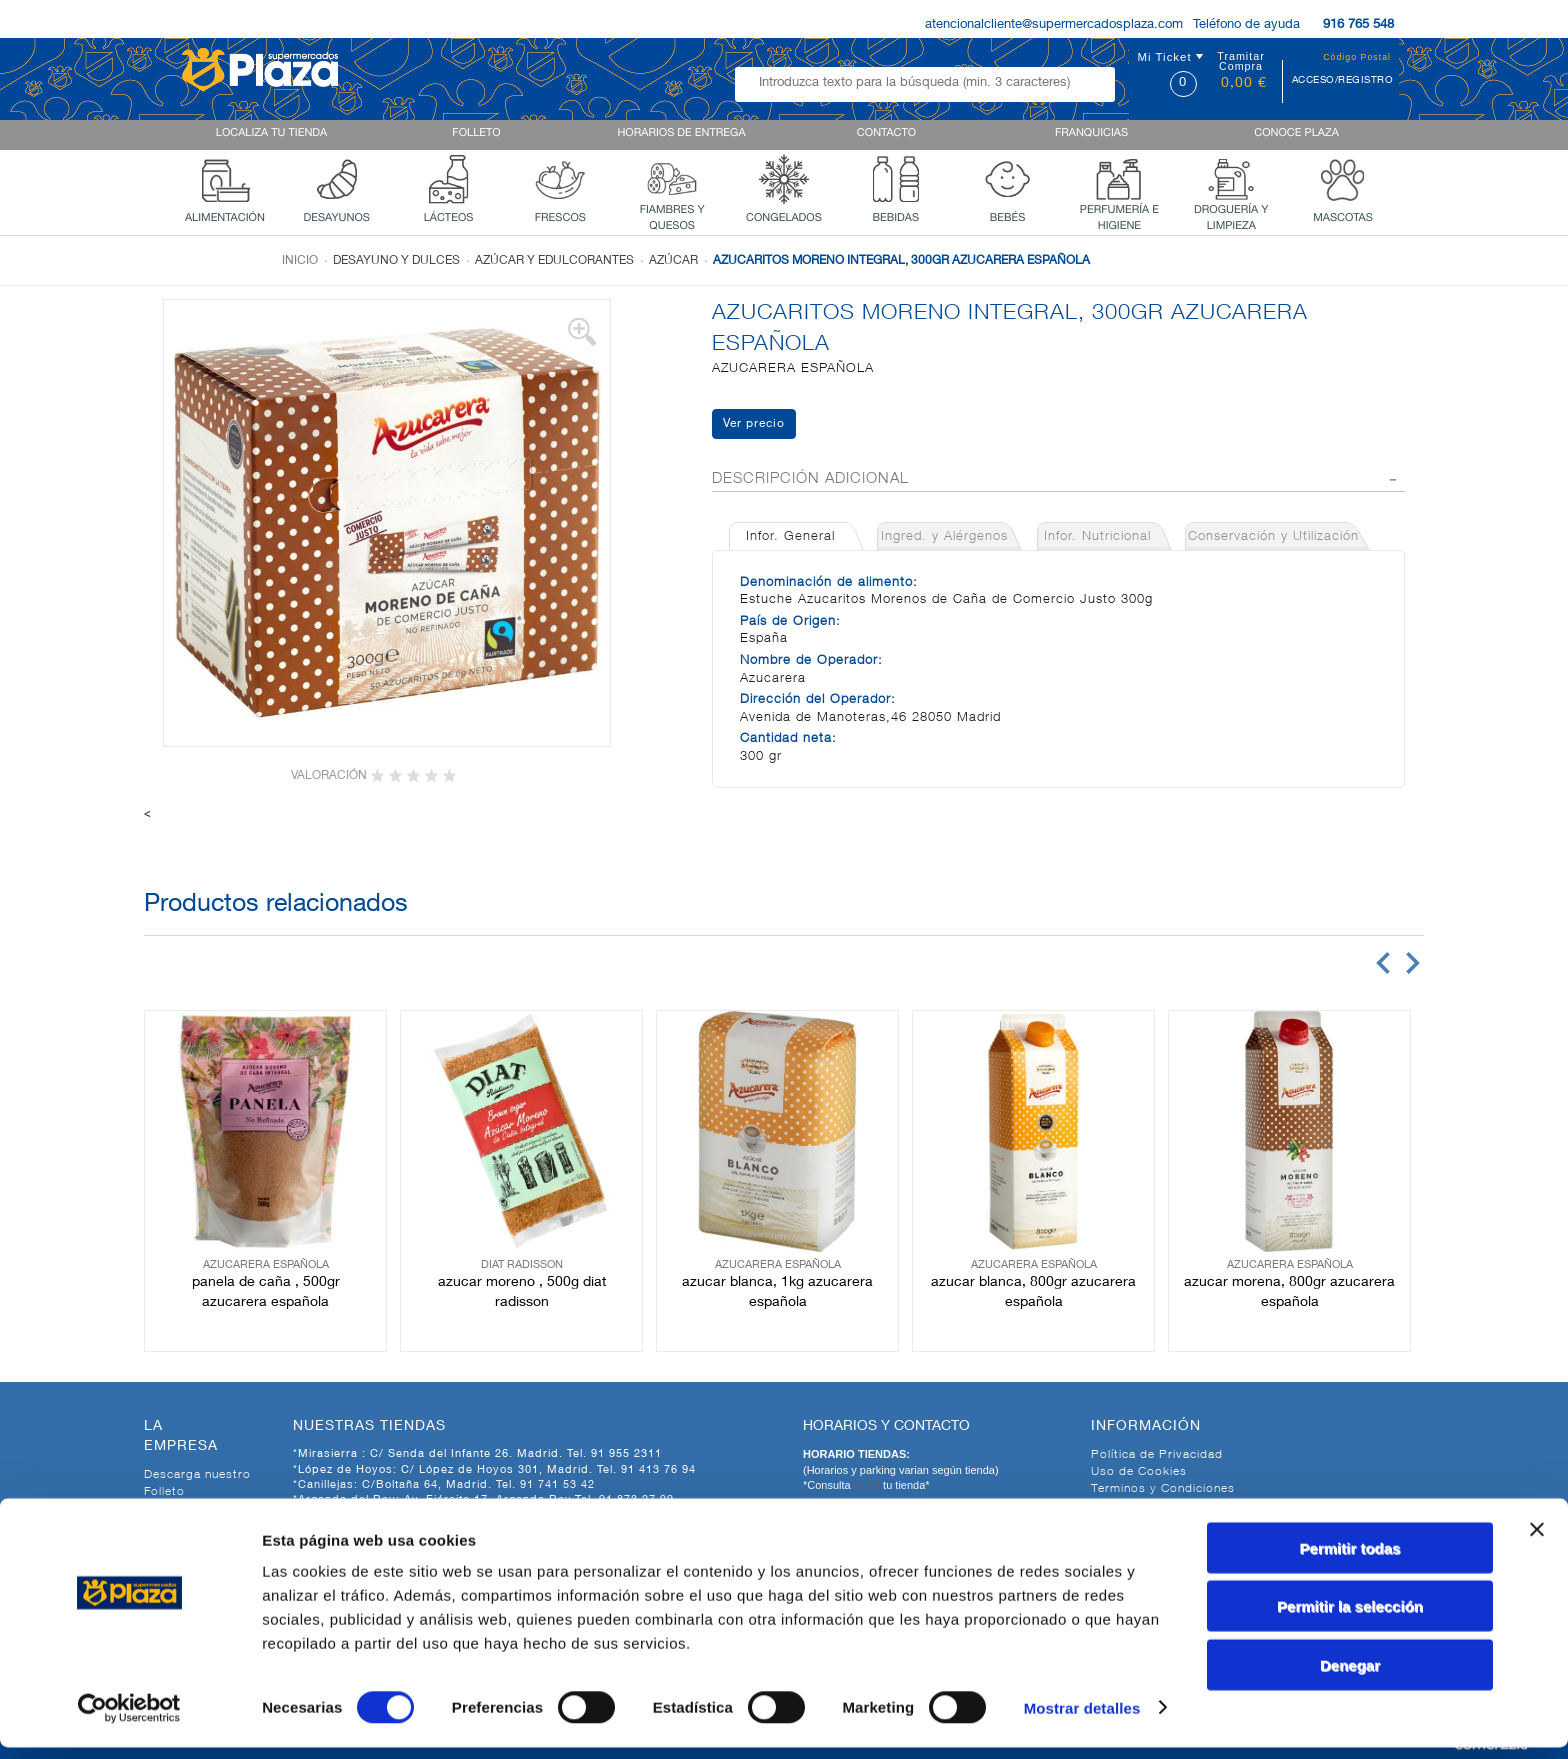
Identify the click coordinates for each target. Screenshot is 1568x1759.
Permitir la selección (1350, 1618)
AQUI (868, 1485)
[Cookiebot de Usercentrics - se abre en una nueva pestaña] (129, 1720)
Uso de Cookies (1139, 1472)
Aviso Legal (1126, 1506)
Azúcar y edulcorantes (554, 261)
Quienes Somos (191, 1509)
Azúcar (673, 261)
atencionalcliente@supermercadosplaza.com (1054, 25)
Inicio (300, 261)
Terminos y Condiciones (1163, 1489)
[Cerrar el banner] (1537, 1541)
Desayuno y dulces (396, 261)
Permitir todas (1350, 1559)
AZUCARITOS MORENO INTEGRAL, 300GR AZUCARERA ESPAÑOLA (901, 261)
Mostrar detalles (1082, 1719)
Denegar (1350, 1676)
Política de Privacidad (1157, 1455)
